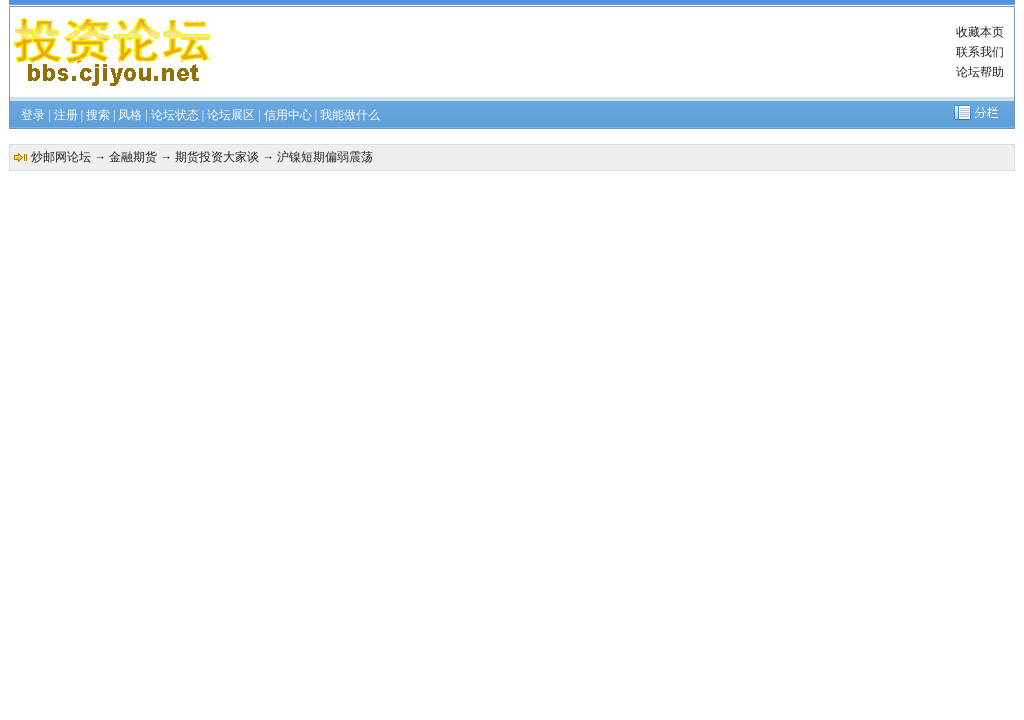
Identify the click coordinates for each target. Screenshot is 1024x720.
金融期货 (133, 157)
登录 (33, 115)
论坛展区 (231, 115)
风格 (130, 115)
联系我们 (980, 52)
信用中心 (288, 115)
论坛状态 (175, 115)
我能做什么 (350, 115)
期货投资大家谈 (217, 157)
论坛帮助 (980, 72)
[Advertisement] (584, 52)
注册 (66, 115)
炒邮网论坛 (61, 157)
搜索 (98, 115)
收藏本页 (980, 32)
